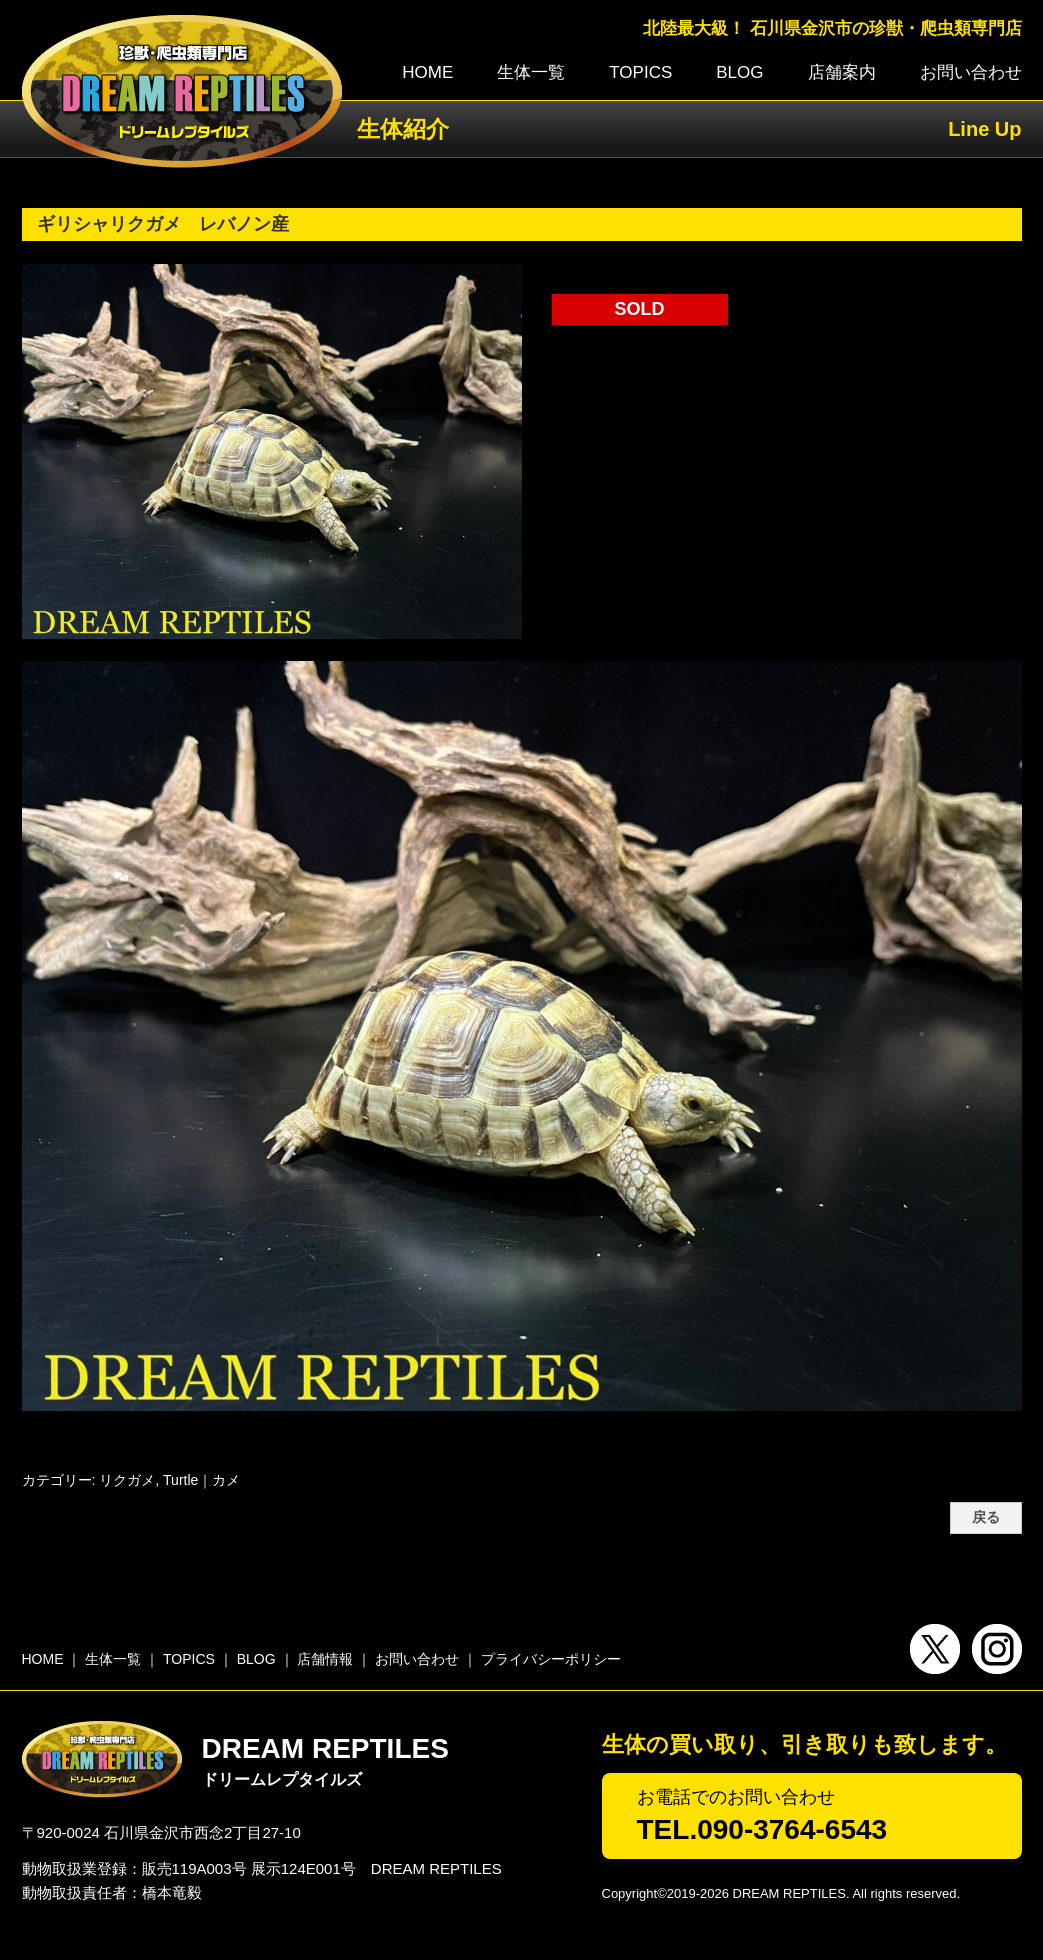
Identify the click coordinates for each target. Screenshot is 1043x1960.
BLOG (739, 72)
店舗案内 (842, 72)
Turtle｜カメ (201, 1480)
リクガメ (127, 1480)
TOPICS (640, 72)
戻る (986, 1517)
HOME (427, 72)
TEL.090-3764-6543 (762, 1829)
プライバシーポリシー (551, 1659)
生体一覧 (531, 72)
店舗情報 (325, 1659)
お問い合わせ (971, 72)
